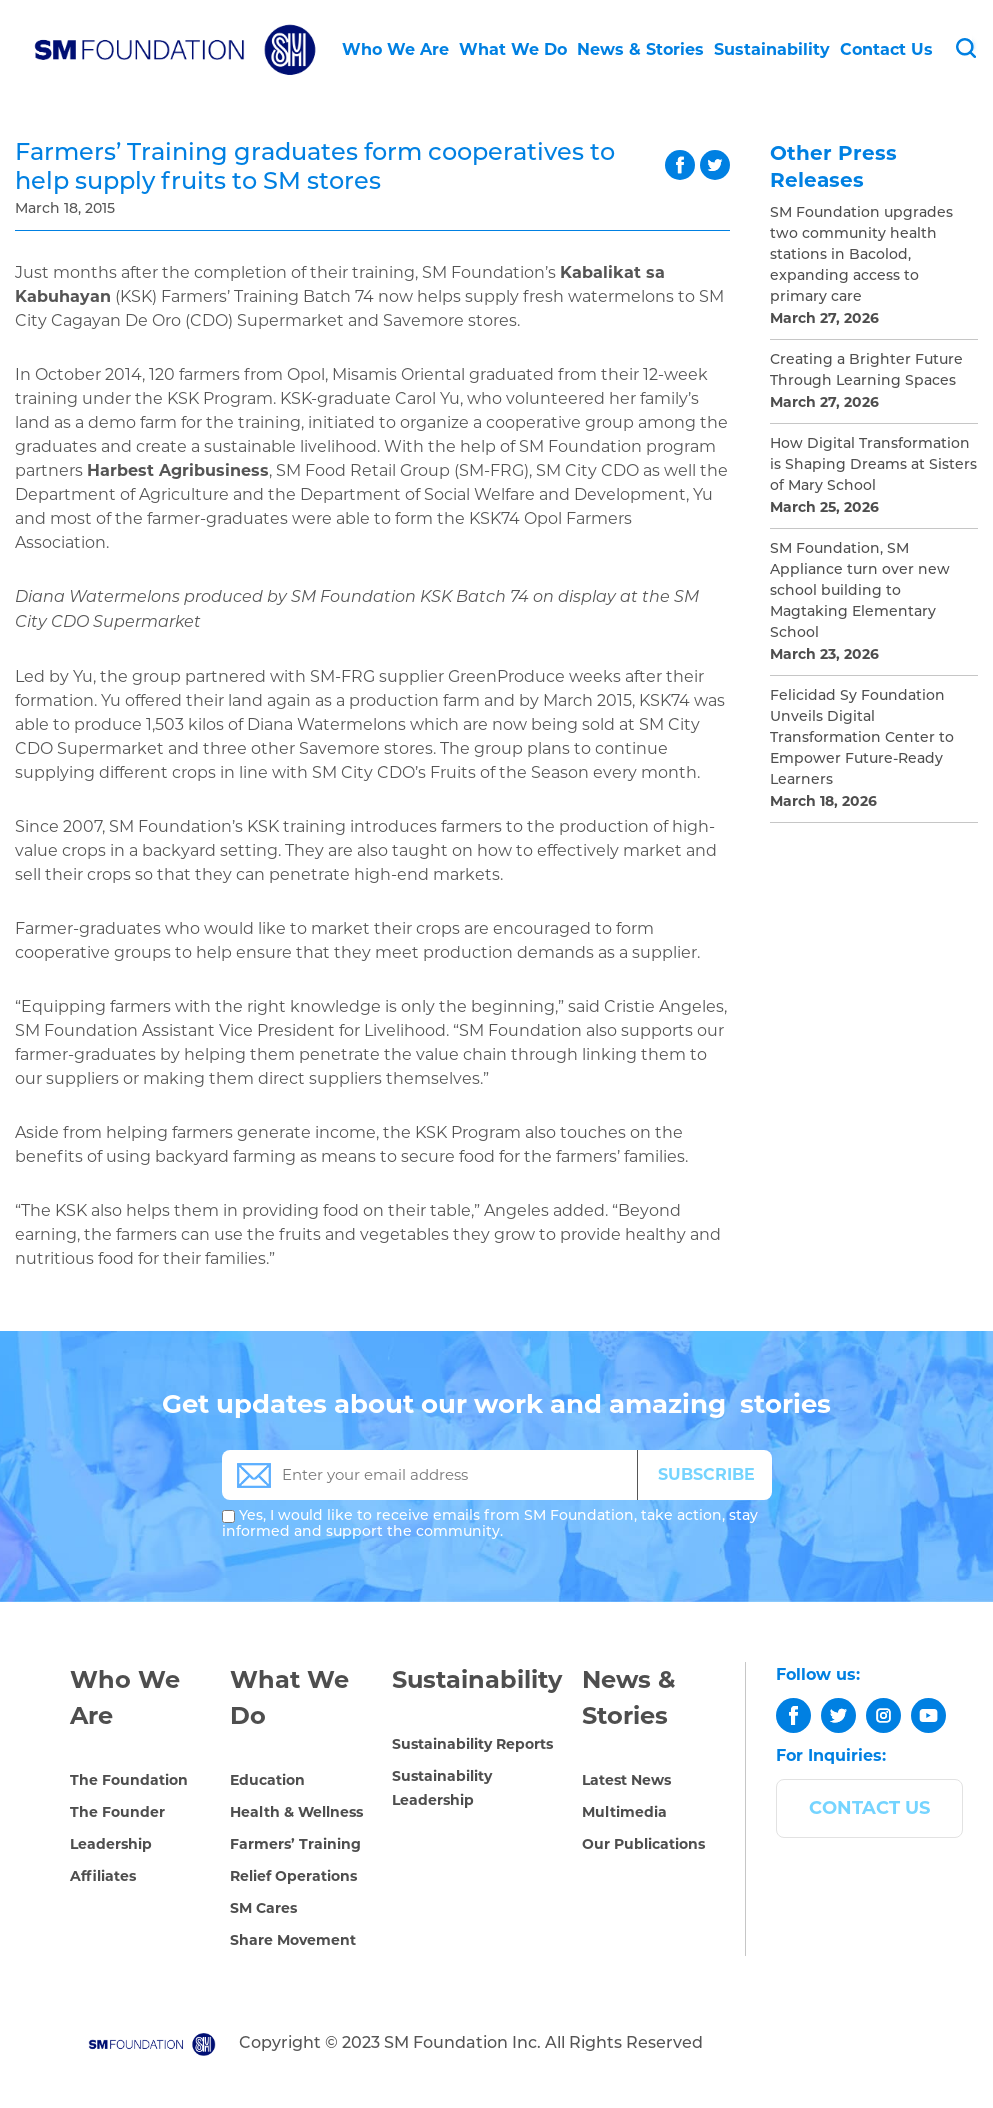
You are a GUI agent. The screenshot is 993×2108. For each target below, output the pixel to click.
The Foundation (129, 1780)
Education (267, 1780)
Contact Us (886, 49)
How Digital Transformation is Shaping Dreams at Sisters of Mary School (873, 465)
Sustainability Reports (472, 1744)
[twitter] (838, 1715)
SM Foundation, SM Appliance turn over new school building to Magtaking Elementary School (860, 591)
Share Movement (293, 1940)
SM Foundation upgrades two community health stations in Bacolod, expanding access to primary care (861, 255)
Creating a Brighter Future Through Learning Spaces (866, 371)
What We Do (513, 49)
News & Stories (640, 49)
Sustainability (772, 49)
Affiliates (103, 1876)
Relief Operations (293, 1876)
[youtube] (928, 1715)
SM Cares (263, 1908)
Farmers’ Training (295, 1844)
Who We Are (395, 49)
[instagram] (883, 1715)
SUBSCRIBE (706, 1474)
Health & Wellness (296, 1812)
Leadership (111, 1844)
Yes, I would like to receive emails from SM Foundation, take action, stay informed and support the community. (490, 1524)
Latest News (626, 1780)
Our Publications (643, 1844)
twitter (715, 165)
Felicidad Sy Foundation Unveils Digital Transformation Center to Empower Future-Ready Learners (862, 738)
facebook (680, 165)
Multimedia (624, 1812)
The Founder (117, 1812)
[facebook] (793, 1715)
